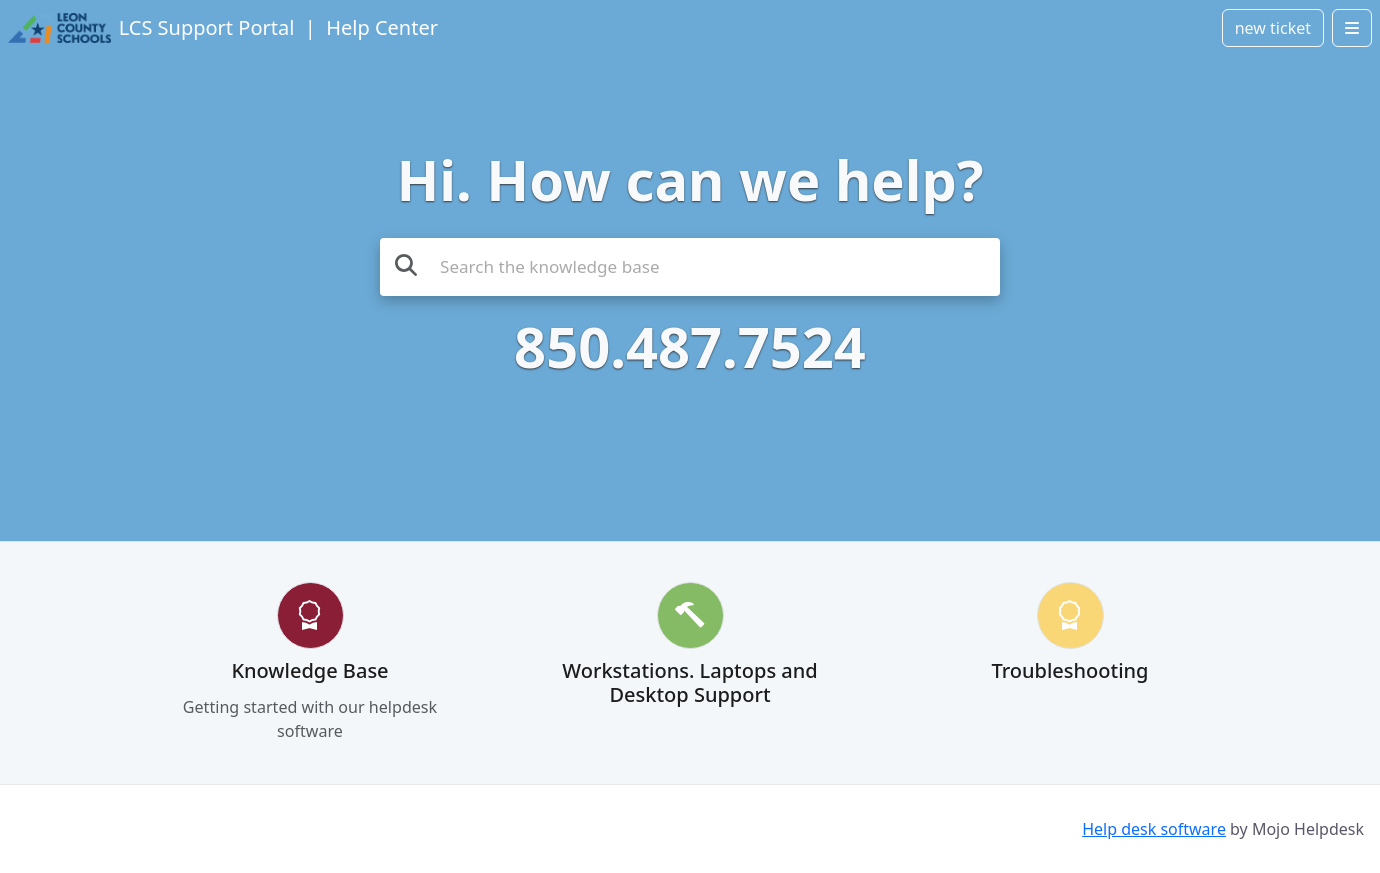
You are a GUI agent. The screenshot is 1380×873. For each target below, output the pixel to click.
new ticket (1273, 28)
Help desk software (1154, 829)
